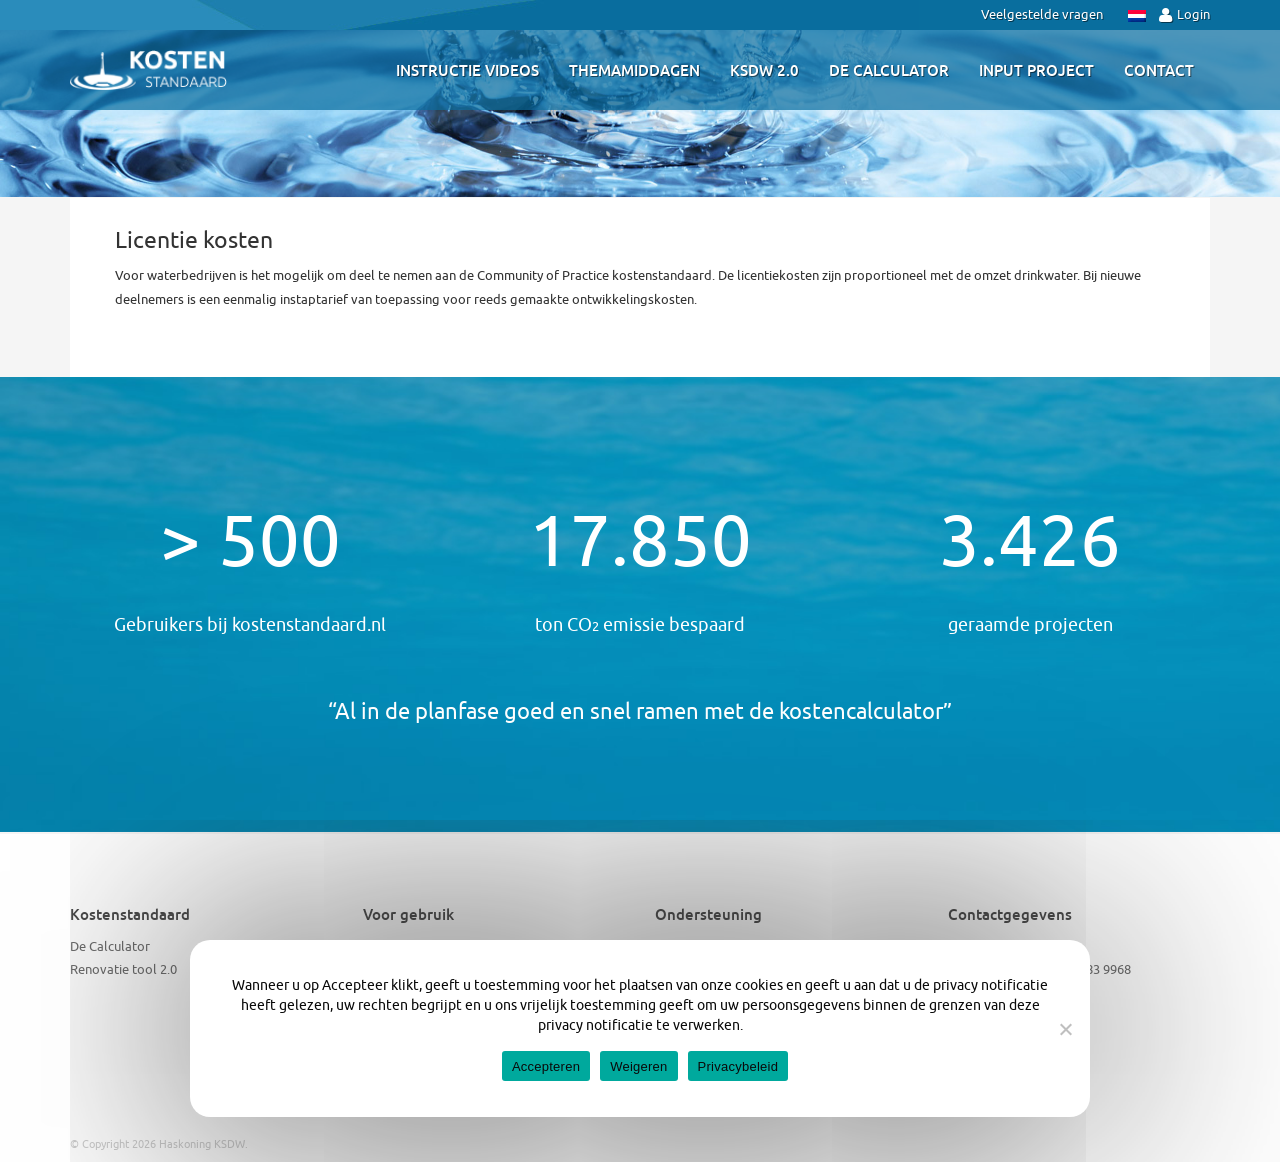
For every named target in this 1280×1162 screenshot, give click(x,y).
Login (1184, 14)
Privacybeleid (738, 1066)
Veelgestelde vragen (1042, 14)
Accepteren (546, 1066)
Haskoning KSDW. (203, 1144)
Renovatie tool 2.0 (123, 969)
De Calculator (110, 946)
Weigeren (638, 1066)
